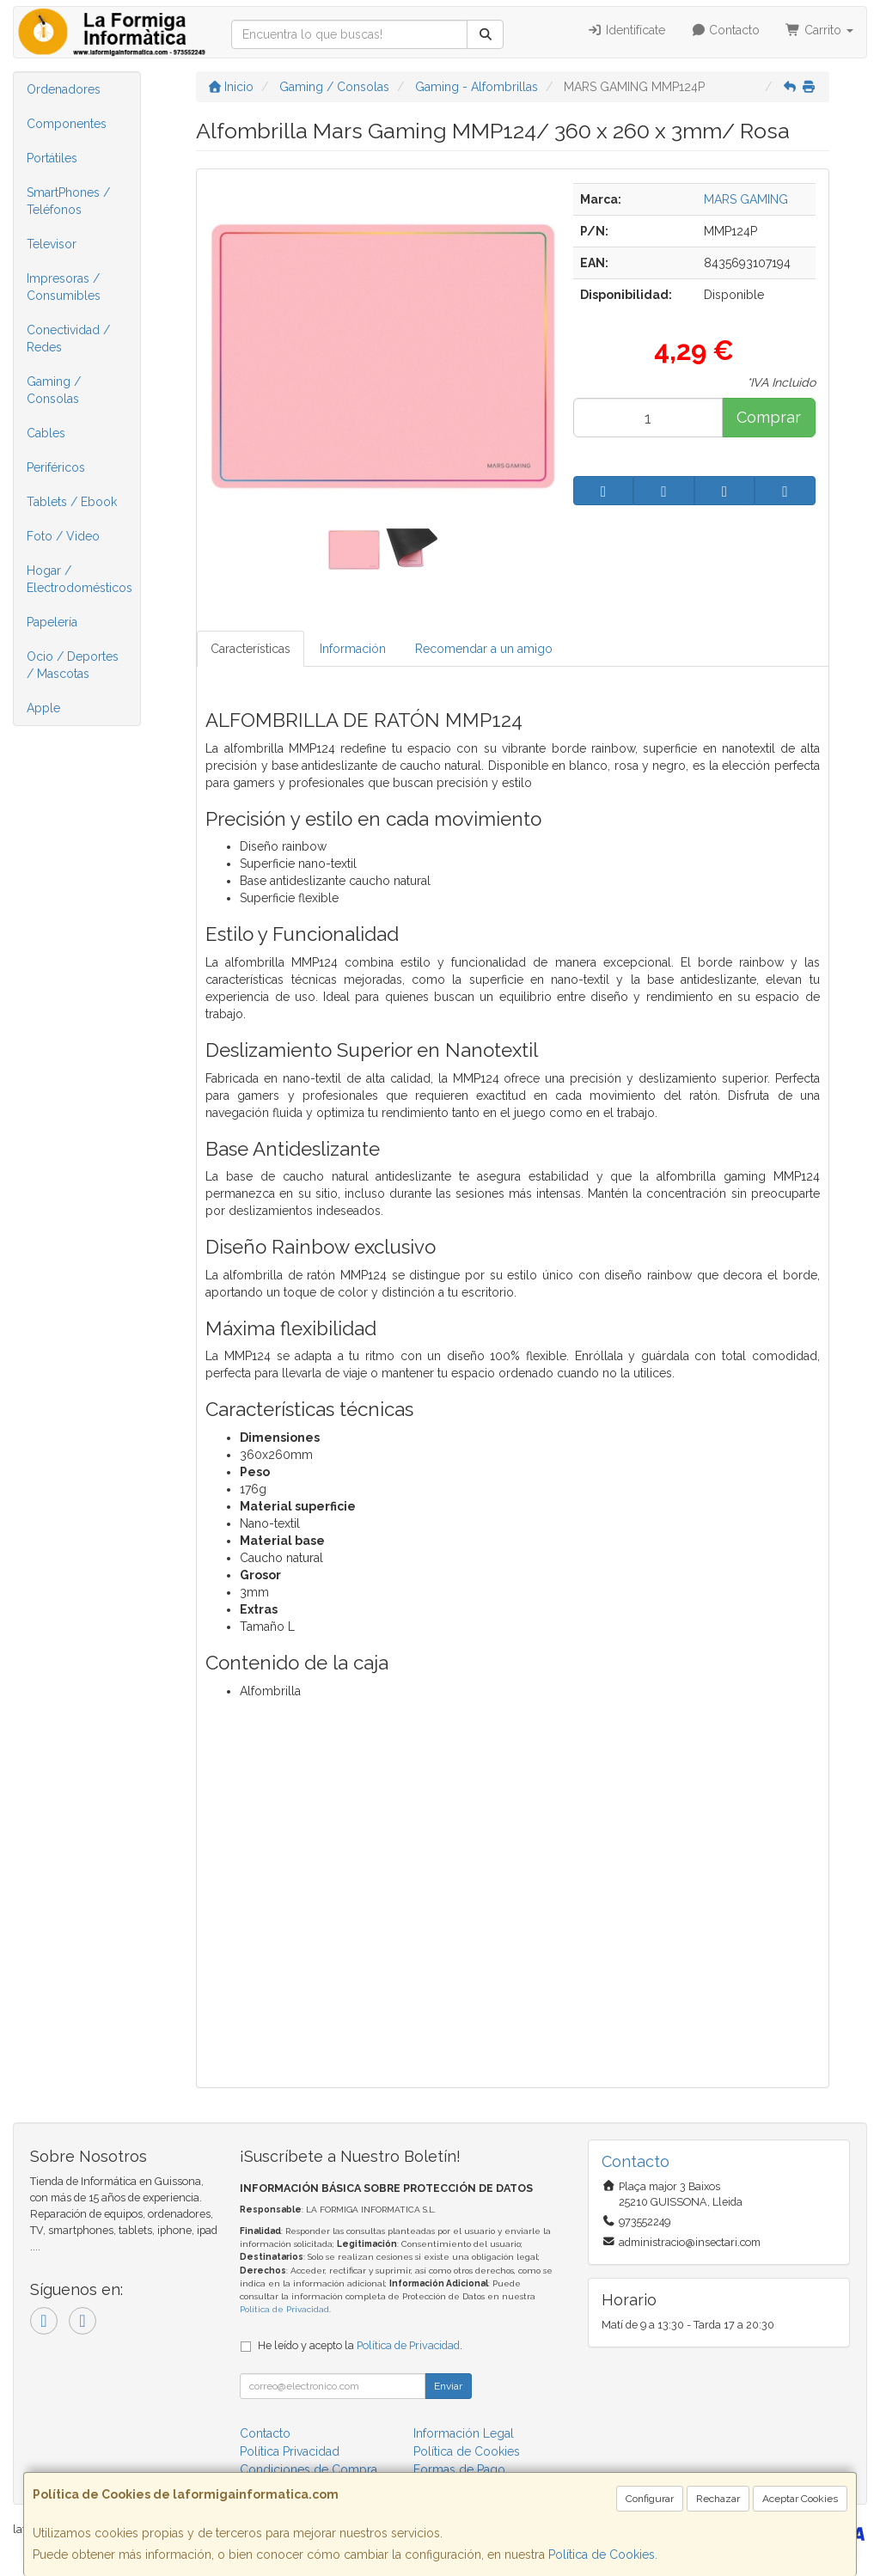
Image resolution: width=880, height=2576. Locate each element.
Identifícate (626, 30)
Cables (46, 433)
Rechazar (718, 2499)
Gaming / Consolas (54, 390)
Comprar (768, 417)
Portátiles (52, 158)
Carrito (819, 30)
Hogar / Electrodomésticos (79, 579)
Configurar (650, 2499)
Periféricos (56, 467)
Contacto (726, 30)
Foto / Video (63, 536)
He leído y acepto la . (360, 2345)
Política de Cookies (601, 2554)
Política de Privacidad (284, 2309)
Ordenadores (64, 89)
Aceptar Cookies (800, 2499)
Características (250, 649)
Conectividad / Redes (68, 338)
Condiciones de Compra (308, 2469)
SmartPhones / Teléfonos (68, 201)
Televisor (51, 244)
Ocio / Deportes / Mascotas (73, 665)
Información (353, 649)
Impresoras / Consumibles (64, 287)
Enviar (448, 2386)
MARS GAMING (746, 199)
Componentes (67, 124)
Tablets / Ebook (72, 502)
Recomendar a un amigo (484, 649)
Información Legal (463, 2433)
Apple (43, 708)
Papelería (52, 622)
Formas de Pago (459, 2469)
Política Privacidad (289, 2451)
